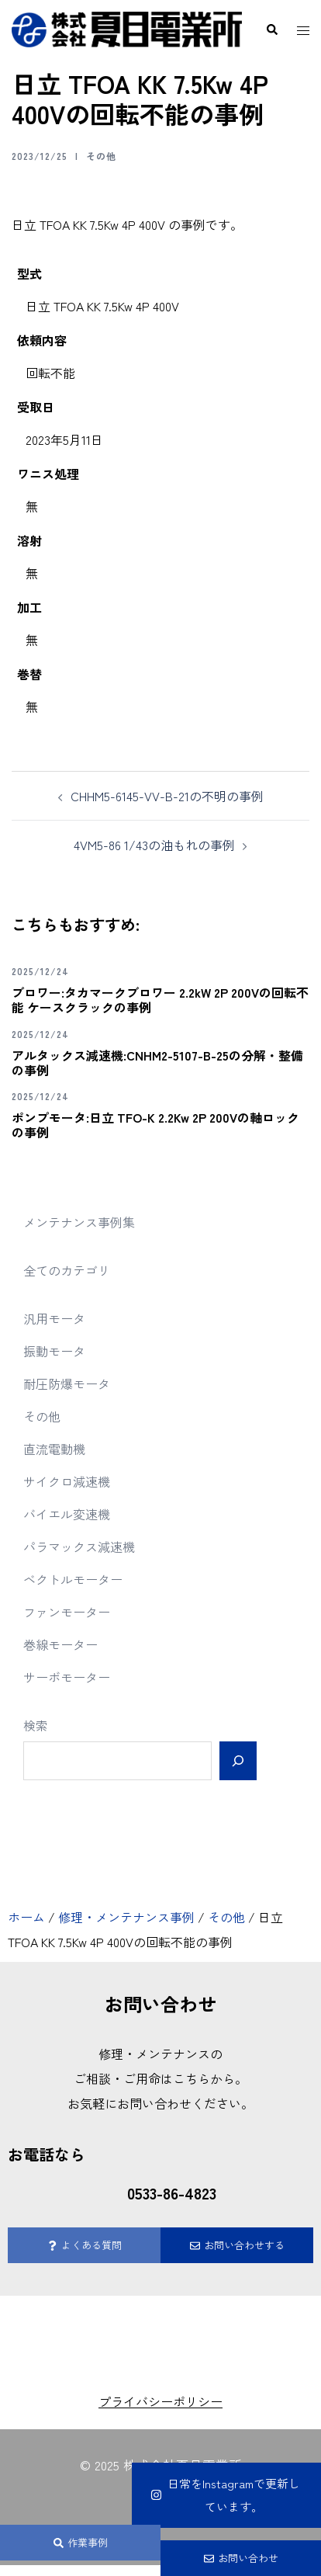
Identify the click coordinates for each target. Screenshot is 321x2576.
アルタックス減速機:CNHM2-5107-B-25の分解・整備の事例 (157, 1062)
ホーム (26, 1917)
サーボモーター (66, 1677)
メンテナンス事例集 (79, 1222)
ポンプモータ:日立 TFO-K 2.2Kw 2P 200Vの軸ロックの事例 (155, 1124)
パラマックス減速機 (79, 1546)
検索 (35, 1725)
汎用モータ (54, 1318)
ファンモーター (66, 1611)
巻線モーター (60, 1644)
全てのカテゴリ (66, 1270)
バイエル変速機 (66, 1514)
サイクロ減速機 (66, 1481)
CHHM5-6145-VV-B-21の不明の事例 (167, 795)
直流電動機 (54, 1448)
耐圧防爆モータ (66, 1383)
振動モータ (54, 1351)
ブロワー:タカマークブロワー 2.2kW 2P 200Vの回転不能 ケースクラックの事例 (160, 999)
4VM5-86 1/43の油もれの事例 (154, 844)
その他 (101, 155)
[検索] (238, 1760)
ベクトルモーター (73, 1579)
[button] (271, 29)
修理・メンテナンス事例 (126, 1917)
